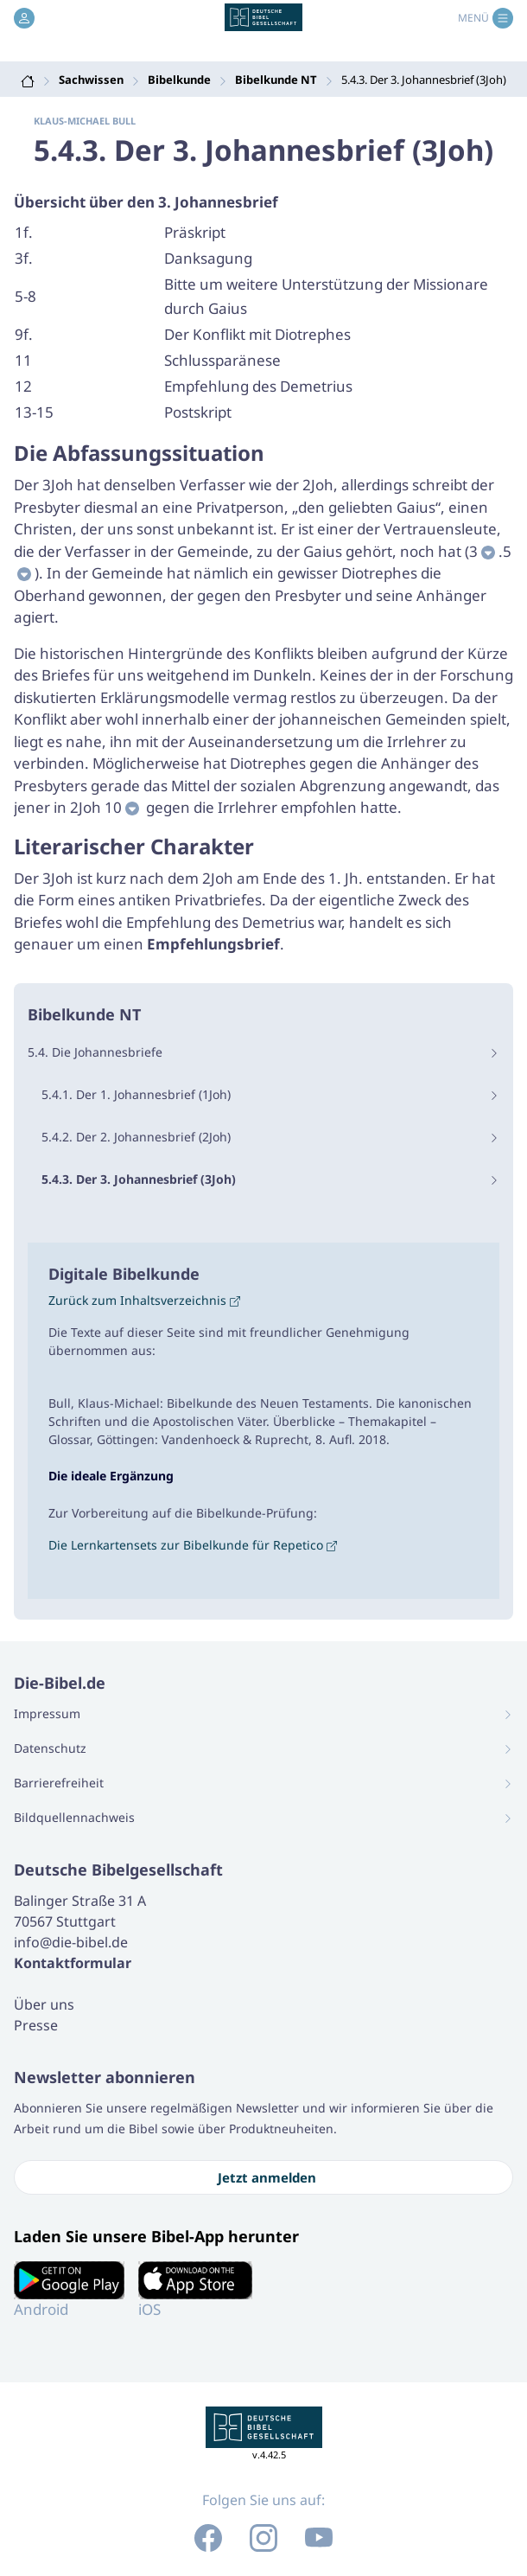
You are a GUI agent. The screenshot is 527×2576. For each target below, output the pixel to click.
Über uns (44, 2004)
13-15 (34, 412)
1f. (24, 232)
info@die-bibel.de (71, 1942)
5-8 (25, 296)
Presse (36, 2025)
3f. (24, 258)
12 (23, 386)
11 (23, 360)
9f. (24, 334)
